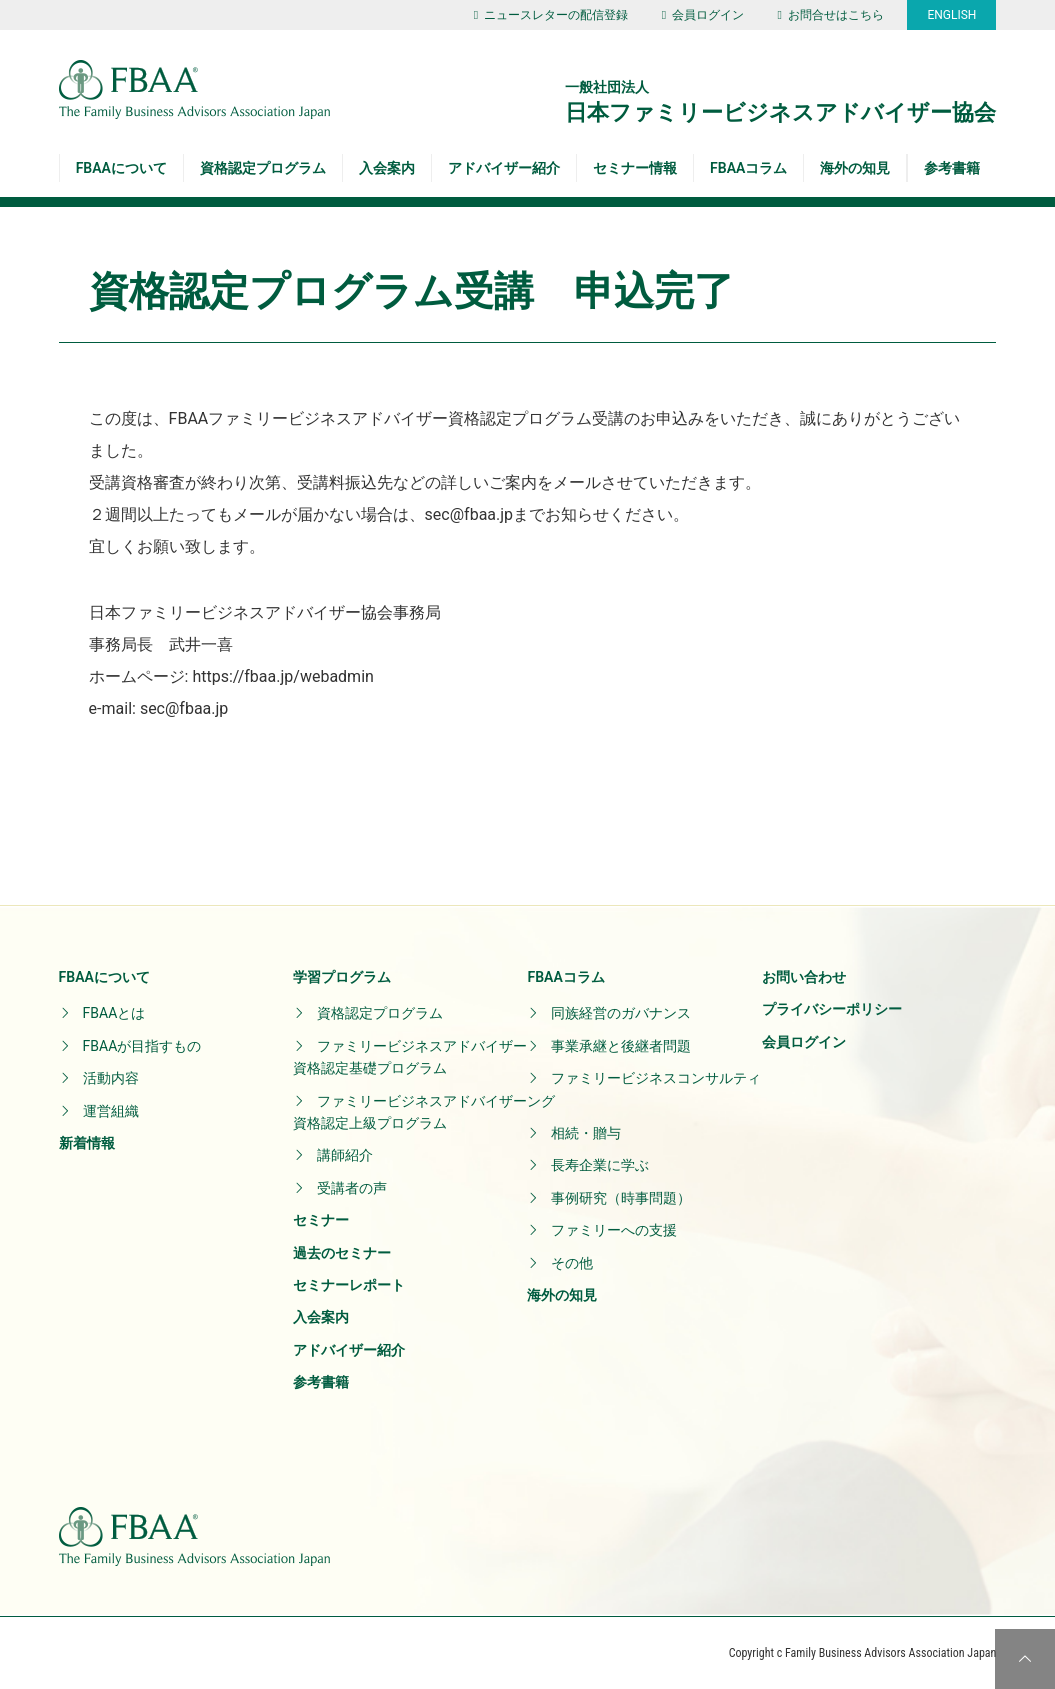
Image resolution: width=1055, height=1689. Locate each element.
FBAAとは (114, 1013)
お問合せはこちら (831, 15)
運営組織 (111, 1111)
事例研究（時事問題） (621, 1198)
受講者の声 (352, 1188)
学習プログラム (342, 977)
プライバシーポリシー (832, 1009)
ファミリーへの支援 (614, 1230)
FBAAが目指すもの (142, 1046)
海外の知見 (855, 168)
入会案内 (387, 168)
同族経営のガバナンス (621, 1013)
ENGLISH (951, 15)
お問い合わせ (804, 977)
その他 (572, 1263)
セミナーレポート (349, 1285)
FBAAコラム (748, 168)
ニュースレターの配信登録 (551, 15)
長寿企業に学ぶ (600, 1165)
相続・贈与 (586, 1133)
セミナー (321, 1220)
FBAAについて (121, 168)
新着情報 (87, 1143)
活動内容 (111, 1078)
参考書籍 (952, 168)
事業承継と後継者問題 (621, 1046)
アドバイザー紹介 (504, 168)
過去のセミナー (342, 1253)
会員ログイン (703, 15)
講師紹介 (345, 1155)
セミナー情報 (635, 168)
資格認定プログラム (263, 168)
